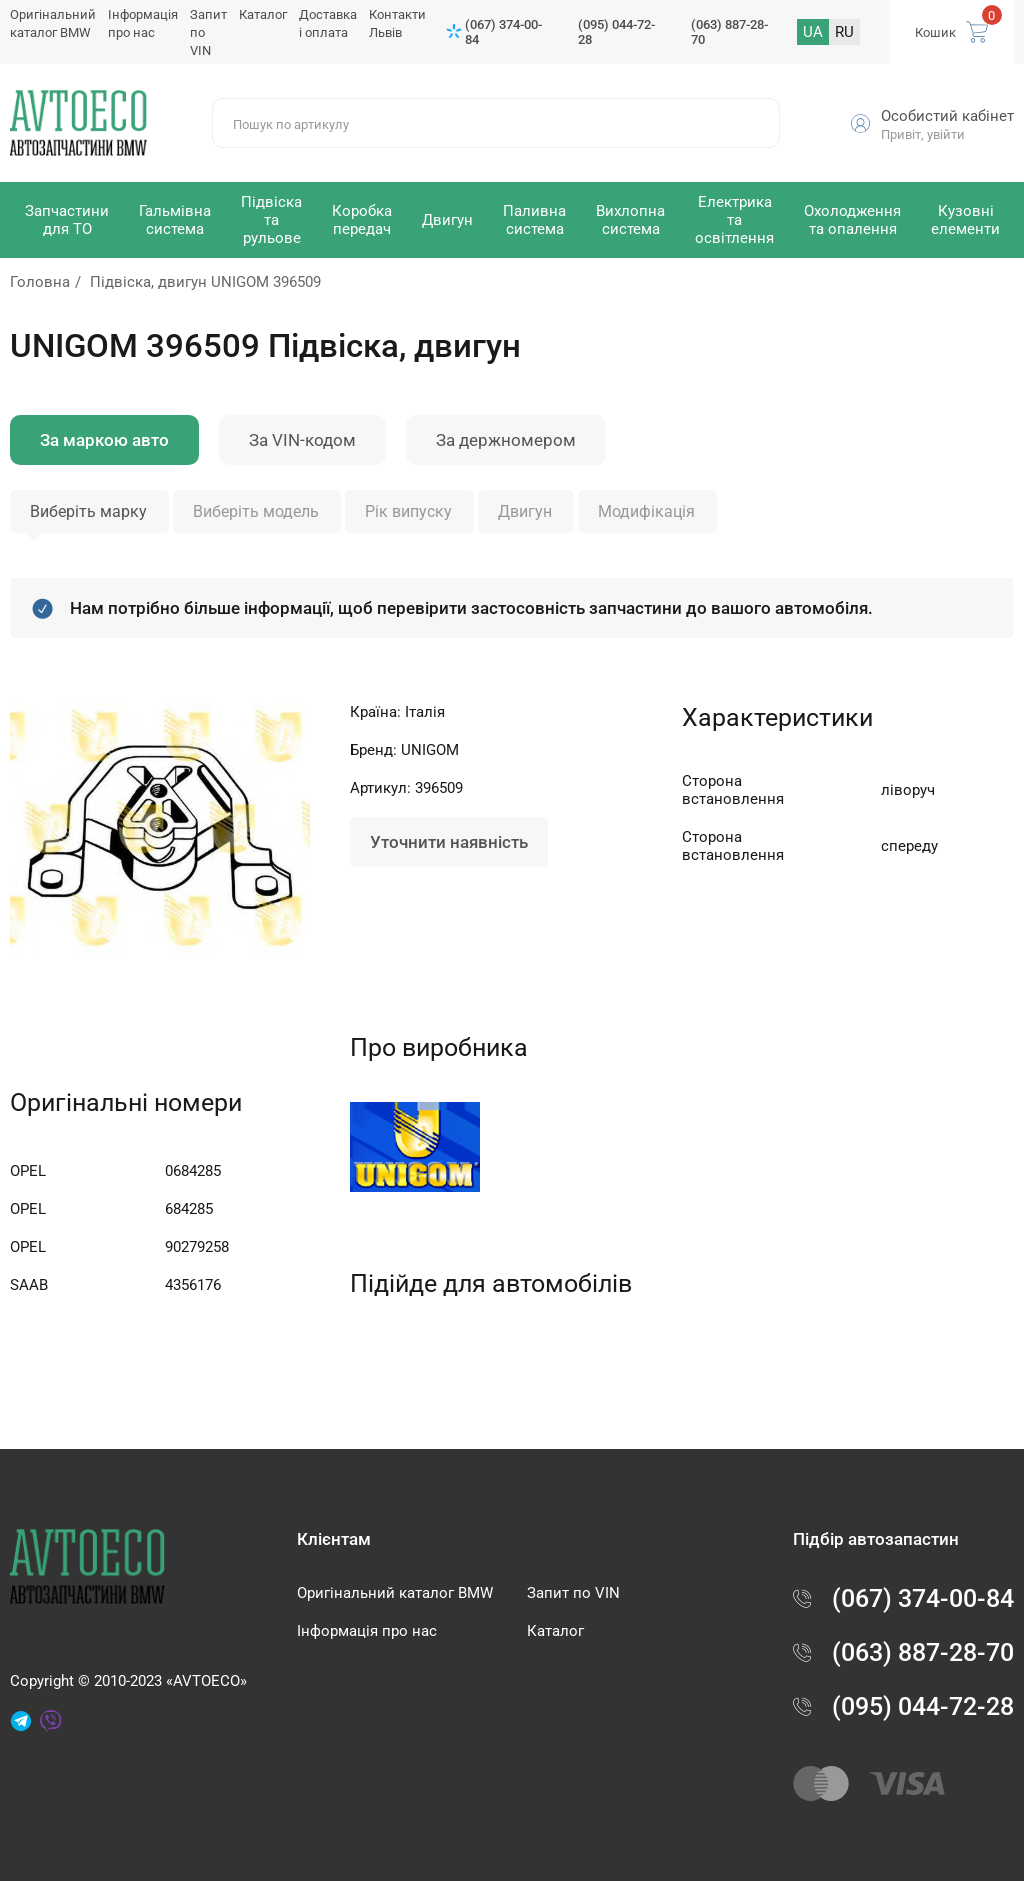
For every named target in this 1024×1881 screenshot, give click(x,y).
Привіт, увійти (923, 134)
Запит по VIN (573, 1593)
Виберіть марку (88, 511)
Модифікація (646, 511)
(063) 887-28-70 (729, 32)
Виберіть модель (256, 511)
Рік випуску (408, 511)
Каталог (263, 14)
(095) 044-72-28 (616, 32)
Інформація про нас (367, 1631)
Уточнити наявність (449, 842)
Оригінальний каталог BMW (395, 1593)
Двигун (525, 511)
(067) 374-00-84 (503, 32)
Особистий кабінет (947, 116)
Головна (40, 282)
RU (844, 32)
